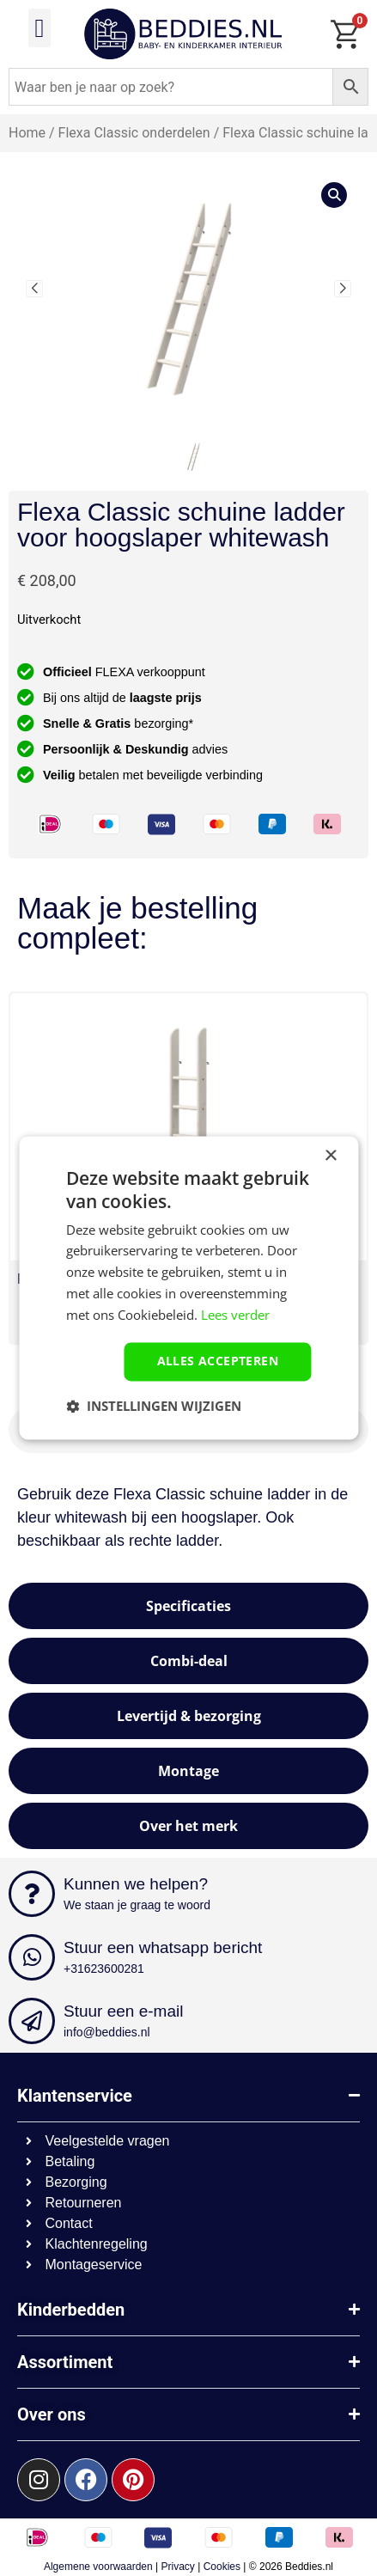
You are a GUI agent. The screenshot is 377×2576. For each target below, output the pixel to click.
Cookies (222, 2567)
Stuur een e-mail (123, 2011)
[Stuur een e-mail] (32, 2021)
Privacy (178, 2567)
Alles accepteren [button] (217, 1361)
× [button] (330, 1156)
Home (27, 133)
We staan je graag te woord (137, 1905)
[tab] (188, 1606)
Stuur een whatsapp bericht (163, 1947)
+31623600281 (104, 1968)
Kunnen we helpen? (136, 1884)
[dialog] (188, 1287)
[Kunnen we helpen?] (32, 1894)
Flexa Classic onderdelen (134, 133)
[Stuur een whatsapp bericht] (32, 1957)
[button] (39, 28)
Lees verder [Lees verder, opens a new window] (235, 1314)
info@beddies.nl (107, 2032)
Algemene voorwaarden (98, 2567)
